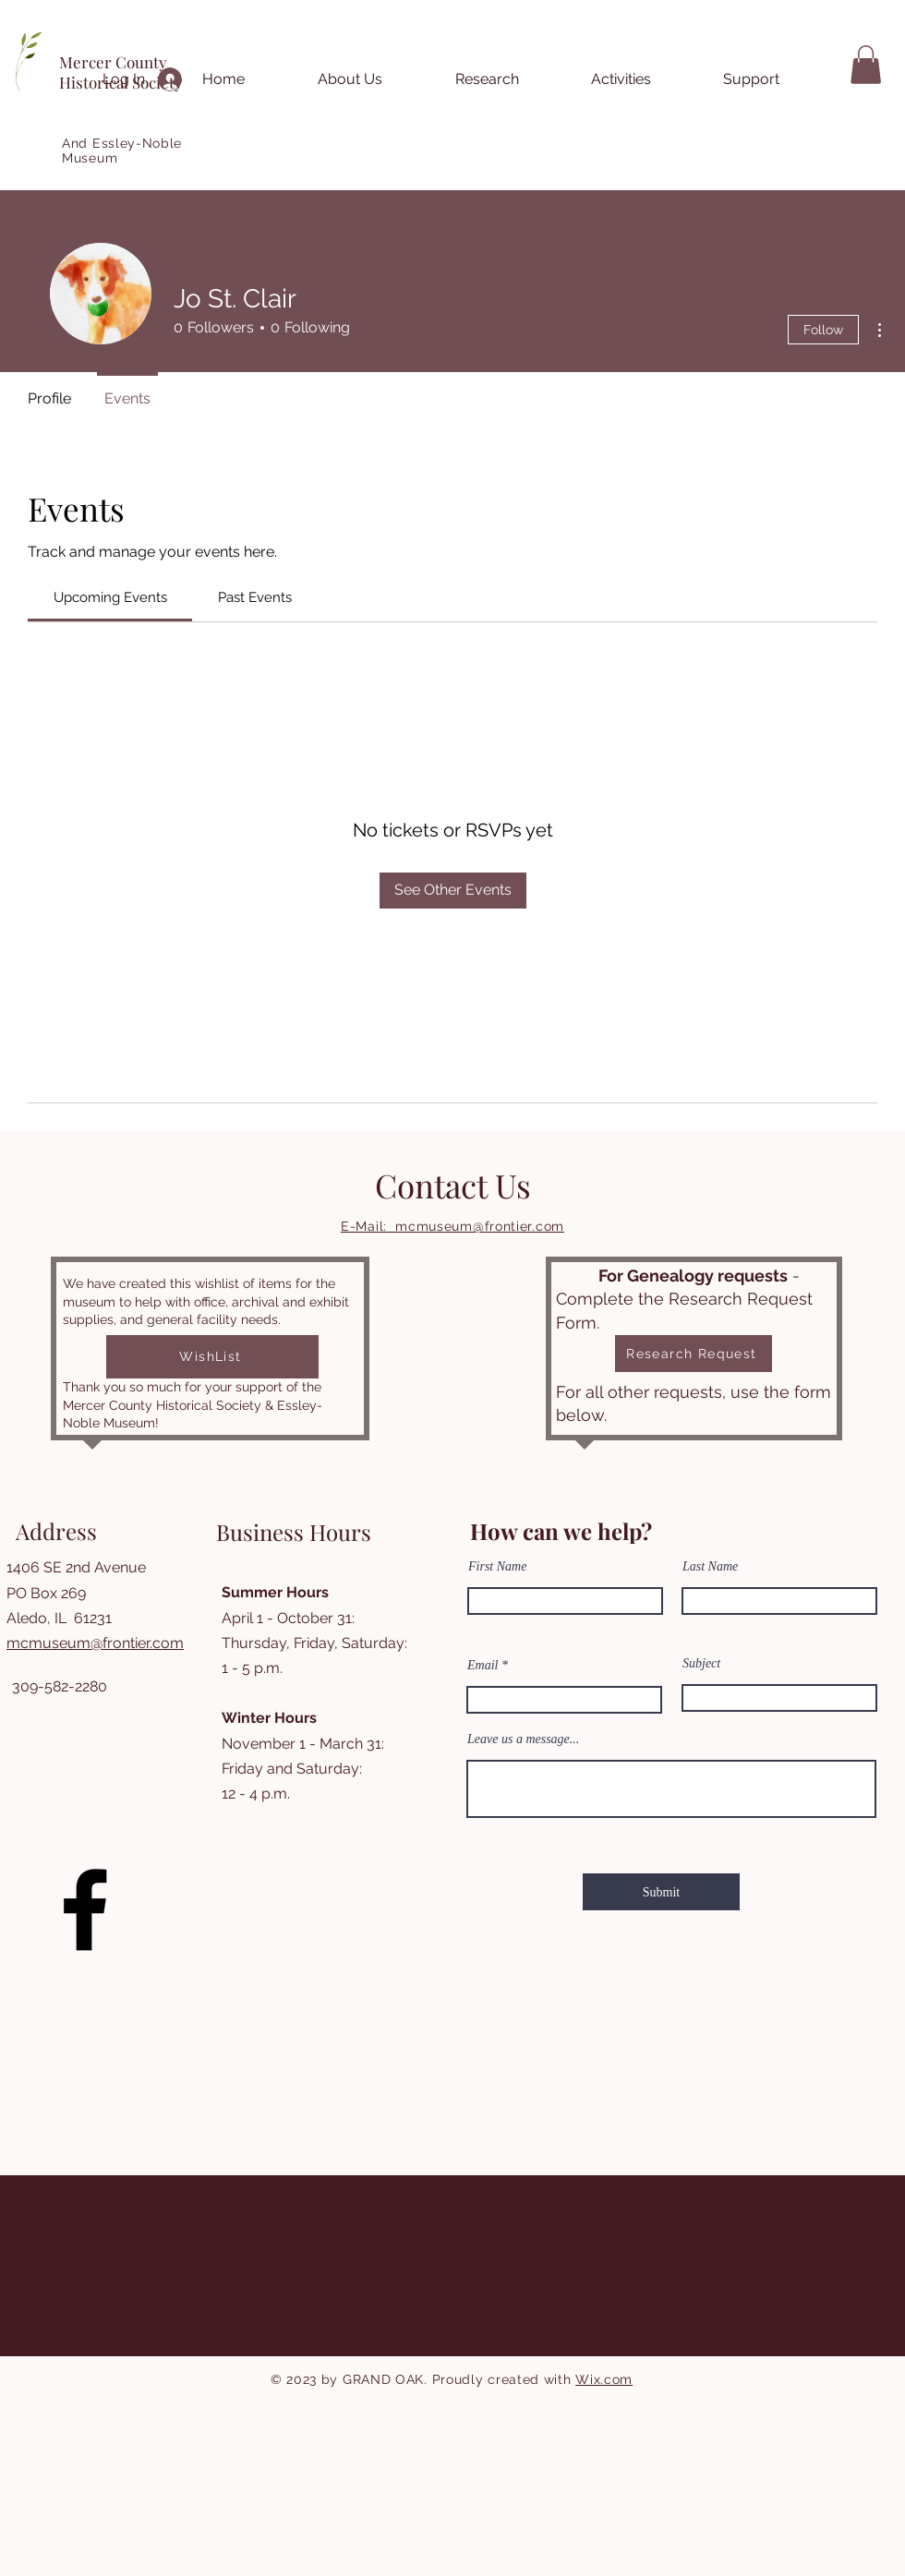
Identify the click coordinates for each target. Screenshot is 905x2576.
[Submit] (661, 1891)
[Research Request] (693, 1353)
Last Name (710, 1566)
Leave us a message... (523, 1739)
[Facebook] (84, 1909)
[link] (110, 597)
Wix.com (604, 2379)
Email (482, 1665)
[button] (866, 64)
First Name (497, 1566)
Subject (701, 1663)
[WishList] (212, 1356)
